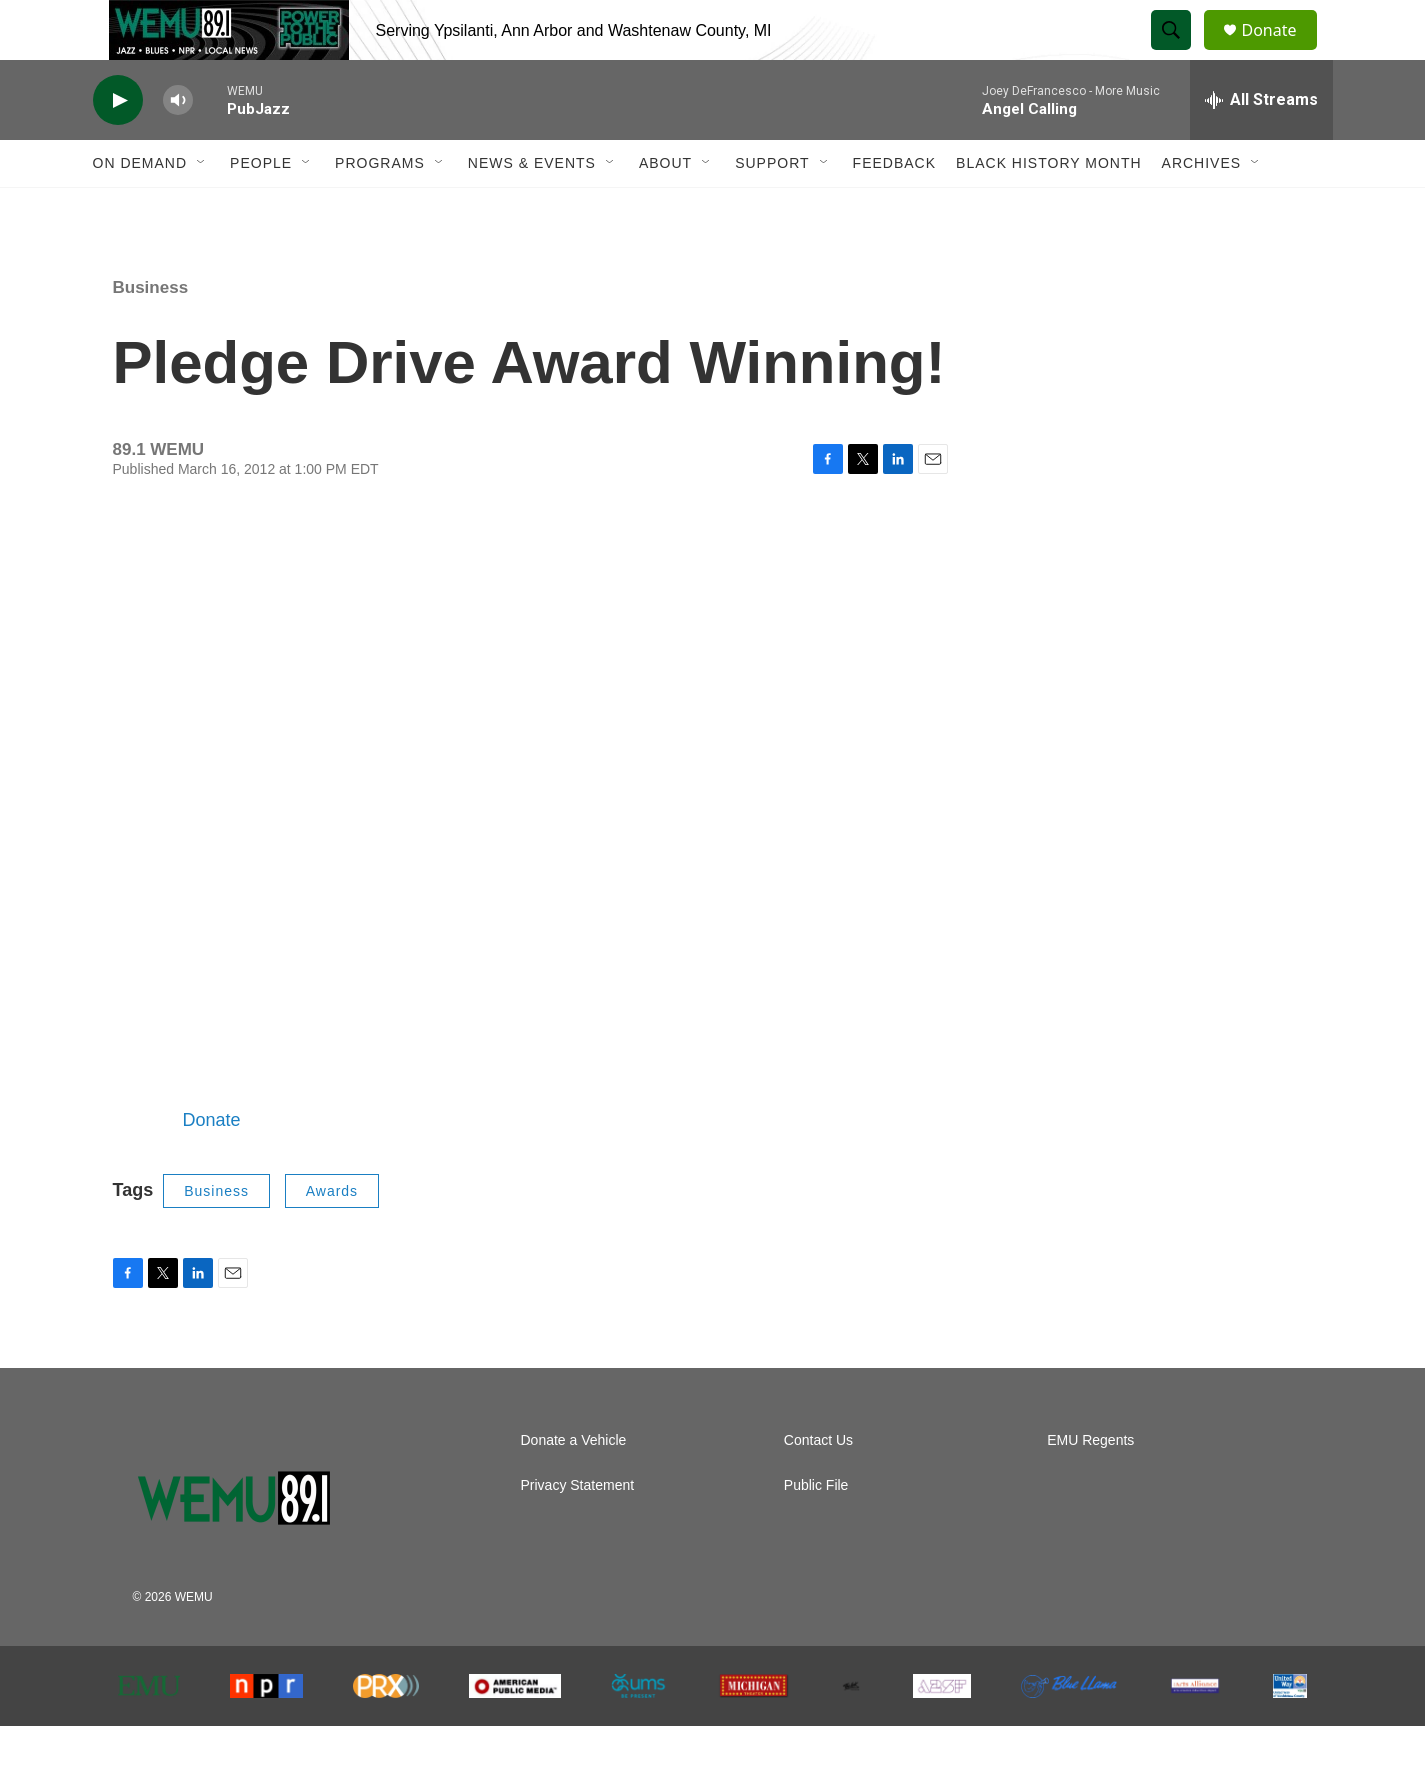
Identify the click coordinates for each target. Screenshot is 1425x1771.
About (665, 208)
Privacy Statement (578, 1530)
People (261, 208)
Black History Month (1048, 208)
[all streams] (1261, 145)
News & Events (532, 208)
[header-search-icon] (1181, 53)
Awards (332, 1236)
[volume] (178, 145)
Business (151, 332)
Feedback (894, 208)
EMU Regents (1090, 1485)
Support (772, 208)
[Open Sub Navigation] (202, 208)
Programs (380, 208)
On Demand (140, 208)
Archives (1202, 208)
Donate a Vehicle (574, 1485)
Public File (816, 1530)
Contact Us (818, 1485)
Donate (1282, 52)
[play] (118, 145)
